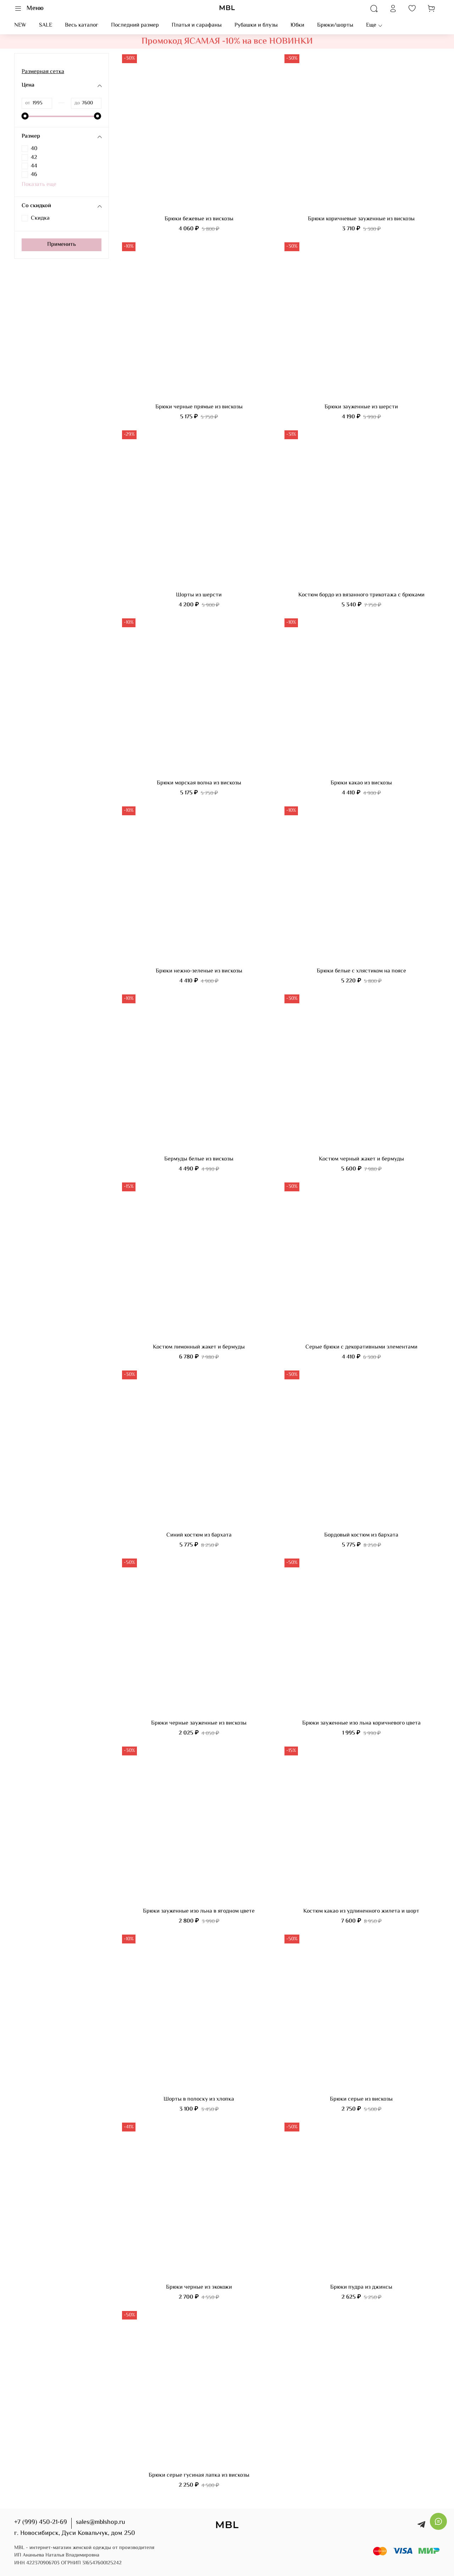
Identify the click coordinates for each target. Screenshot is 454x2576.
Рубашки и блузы (256, 25)
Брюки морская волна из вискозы (199, 783)
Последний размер (135, 25)
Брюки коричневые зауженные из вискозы (361, 219)
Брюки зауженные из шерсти (361, 407)
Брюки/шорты (335, 25)
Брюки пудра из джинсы (361, 2287)
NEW (20, 25)
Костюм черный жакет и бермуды (361, 1159)
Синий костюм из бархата (199, 1535)
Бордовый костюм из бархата (361, 1535)
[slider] (25, 116)
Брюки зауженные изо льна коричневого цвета (361, 1723)
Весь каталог (81, 25)
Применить (61, 244)
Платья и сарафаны (197, 25)
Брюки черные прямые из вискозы (199, 407)
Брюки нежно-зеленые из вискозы (199, 971)
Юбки (297, 25)
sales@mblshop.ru (100, 2522)
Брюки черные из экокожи (199, 2287)
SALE (45, 25)
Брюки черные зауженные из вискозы (199, 1723)
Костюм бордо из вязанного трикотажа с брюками (361, 595)
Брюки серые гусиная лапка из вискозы (199, 2475)
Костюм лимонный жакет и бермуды (199, 1347)
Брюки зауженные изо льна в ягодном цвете (199, 1911)
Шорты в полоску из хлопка (199, 2099)
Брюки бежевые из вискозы (199, 219)
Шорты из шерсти (199, 595)
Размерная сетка (43, 71)
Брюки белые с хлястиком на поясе (361, 971)
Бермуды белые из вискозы (198, 1159)
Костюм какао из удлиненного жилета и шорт (361, 1911)
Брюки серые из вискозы (361, 2099)
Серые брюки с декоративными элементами (361, 1347)
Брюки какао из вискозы (361, 783)
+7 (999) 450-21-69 (40, 2522)
